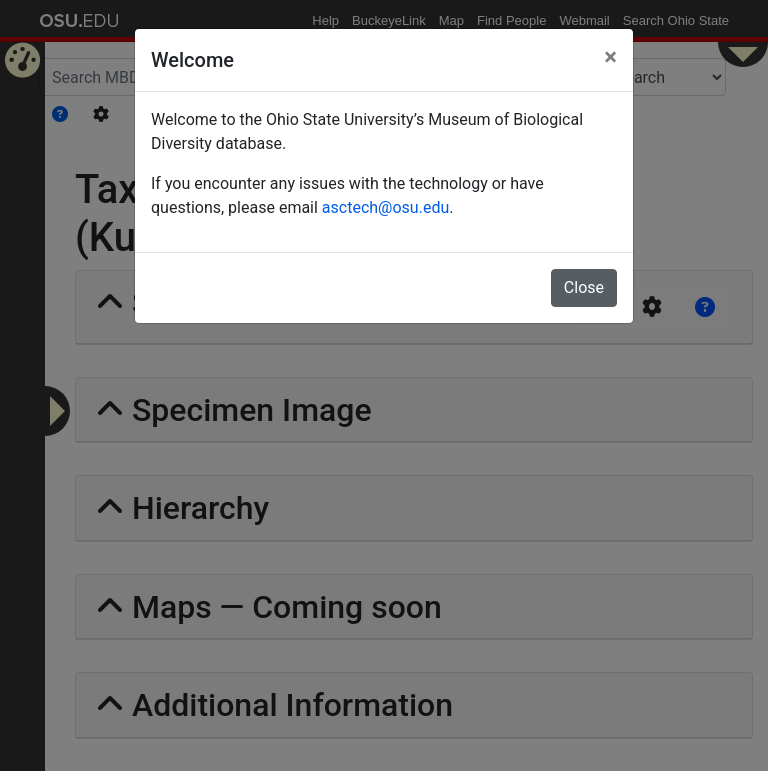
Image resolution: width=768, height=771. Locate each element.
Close (584, 287)
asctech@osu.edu (385, 207)
